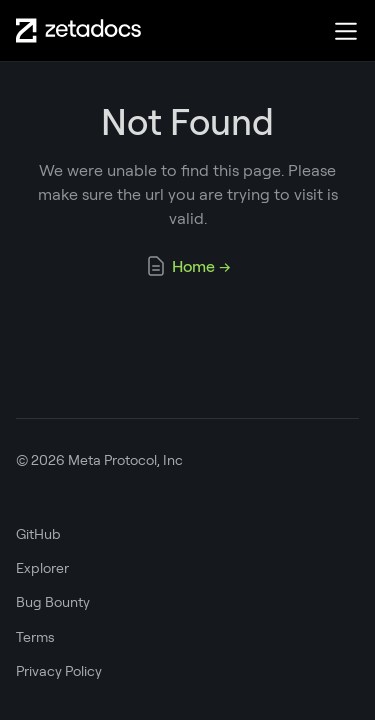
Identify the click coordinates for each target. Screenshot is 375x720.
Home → (187, 266)
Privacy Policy (59, 671)
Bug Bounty (53, 602)
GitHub (38, 534)
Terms (35, 637)
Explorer (42, 568)
